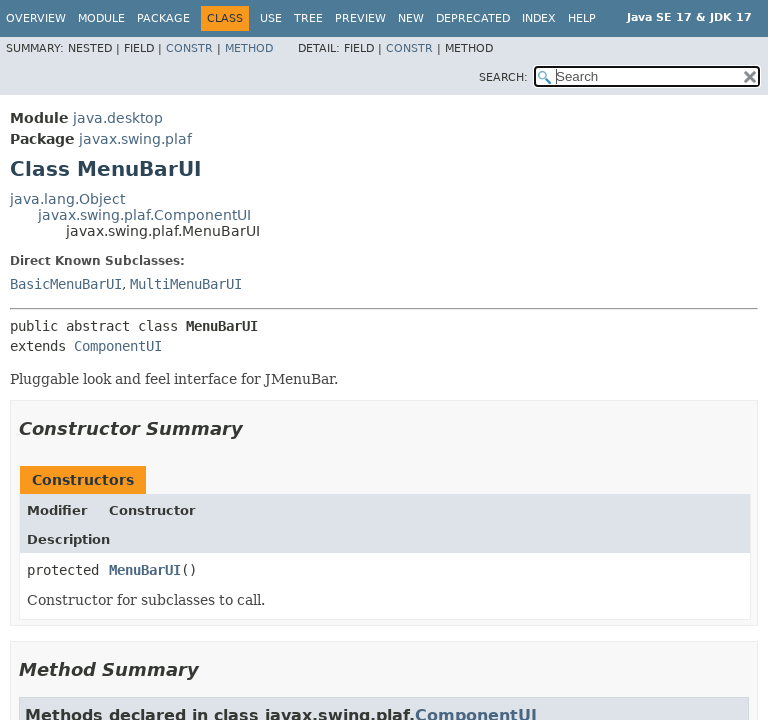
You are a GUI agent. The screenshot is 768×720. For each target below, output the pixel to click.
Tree (308, 18)
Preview (360, 18)
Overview (36, 18)
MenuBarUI (145, 570)
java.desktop (118, 118)
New (411, 18)
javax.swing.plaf (135, 139)
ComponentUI (118, 346)
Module (101, 18)
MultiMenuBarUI (186, 284)
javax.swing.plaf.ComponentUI (144, 215)
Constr (189, 48)
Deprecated (473, 18)
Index (539, 18)
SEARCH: (503, 77)
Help (582, 18)
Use (271, 18)
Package (163, 18)
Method (249, 48)
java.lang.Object (67, 199)
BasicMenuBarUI (66, 284)
